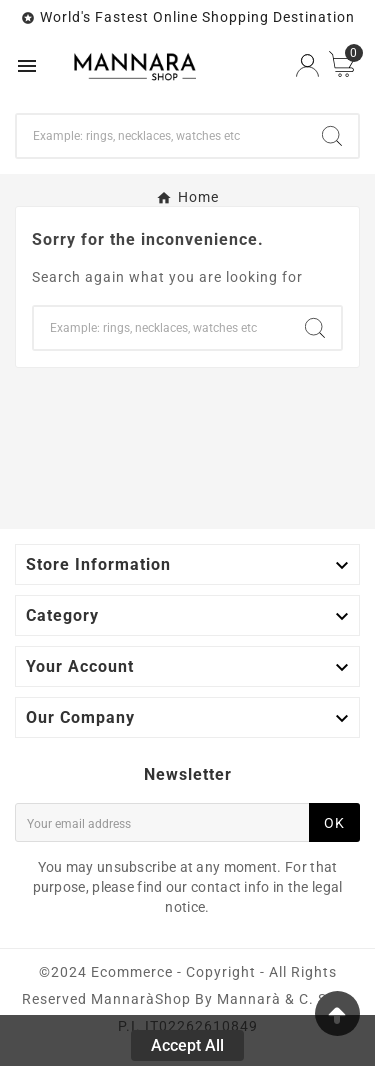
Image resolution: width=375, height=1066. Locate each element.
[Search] (161, 136)
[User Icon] (307, 65)
